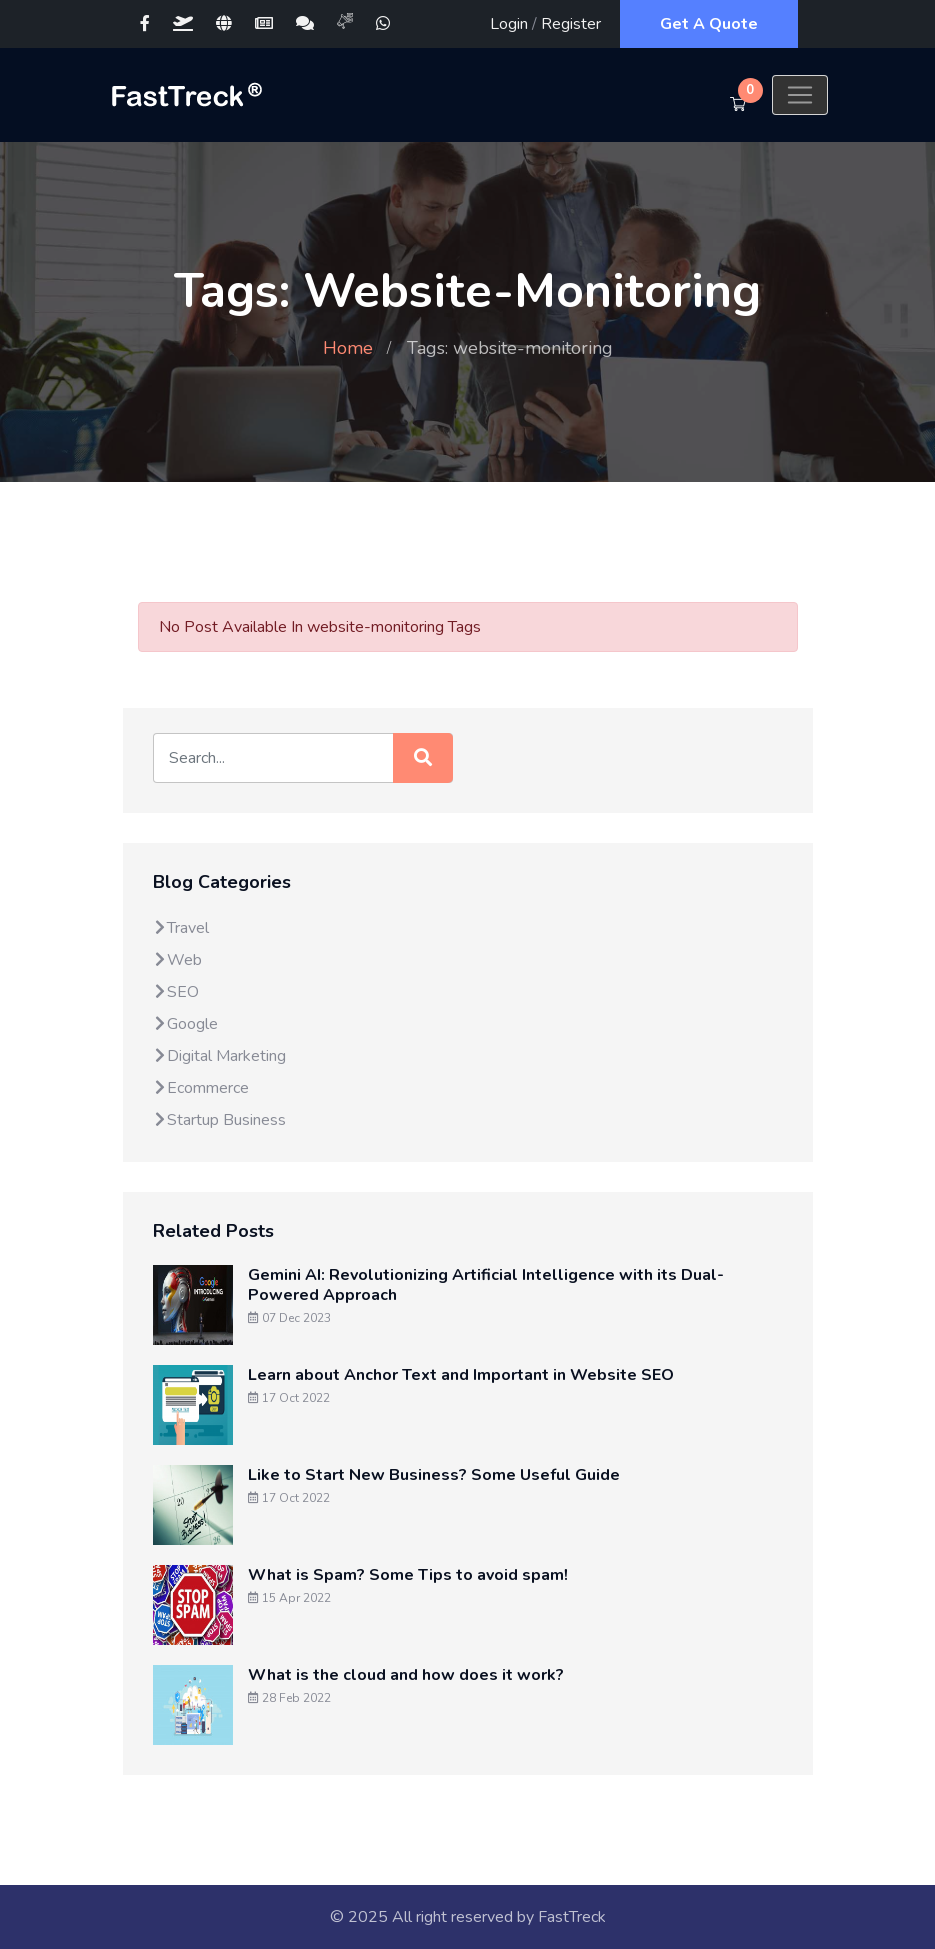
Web (177, 960)
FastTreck (572, 1917)
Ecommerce (201, 1088)
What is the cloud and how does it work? (406, 1675)
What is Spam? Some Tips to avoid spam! (408, 1575)
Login (509, 24)
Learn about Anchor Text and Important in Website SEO (461, 1375)
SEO (176, 992)
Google (185, 1024)
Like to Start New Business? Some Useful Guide (434, 1475)
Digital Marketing (219, 1056)
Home (348, 348)
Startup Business (219, 1120)
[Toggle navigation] (800, 95)
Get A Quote (709, 24)
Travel (181, 928)
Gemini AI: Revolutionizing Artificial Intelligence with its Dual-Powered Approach (486, 1285)
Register (571, 24)
